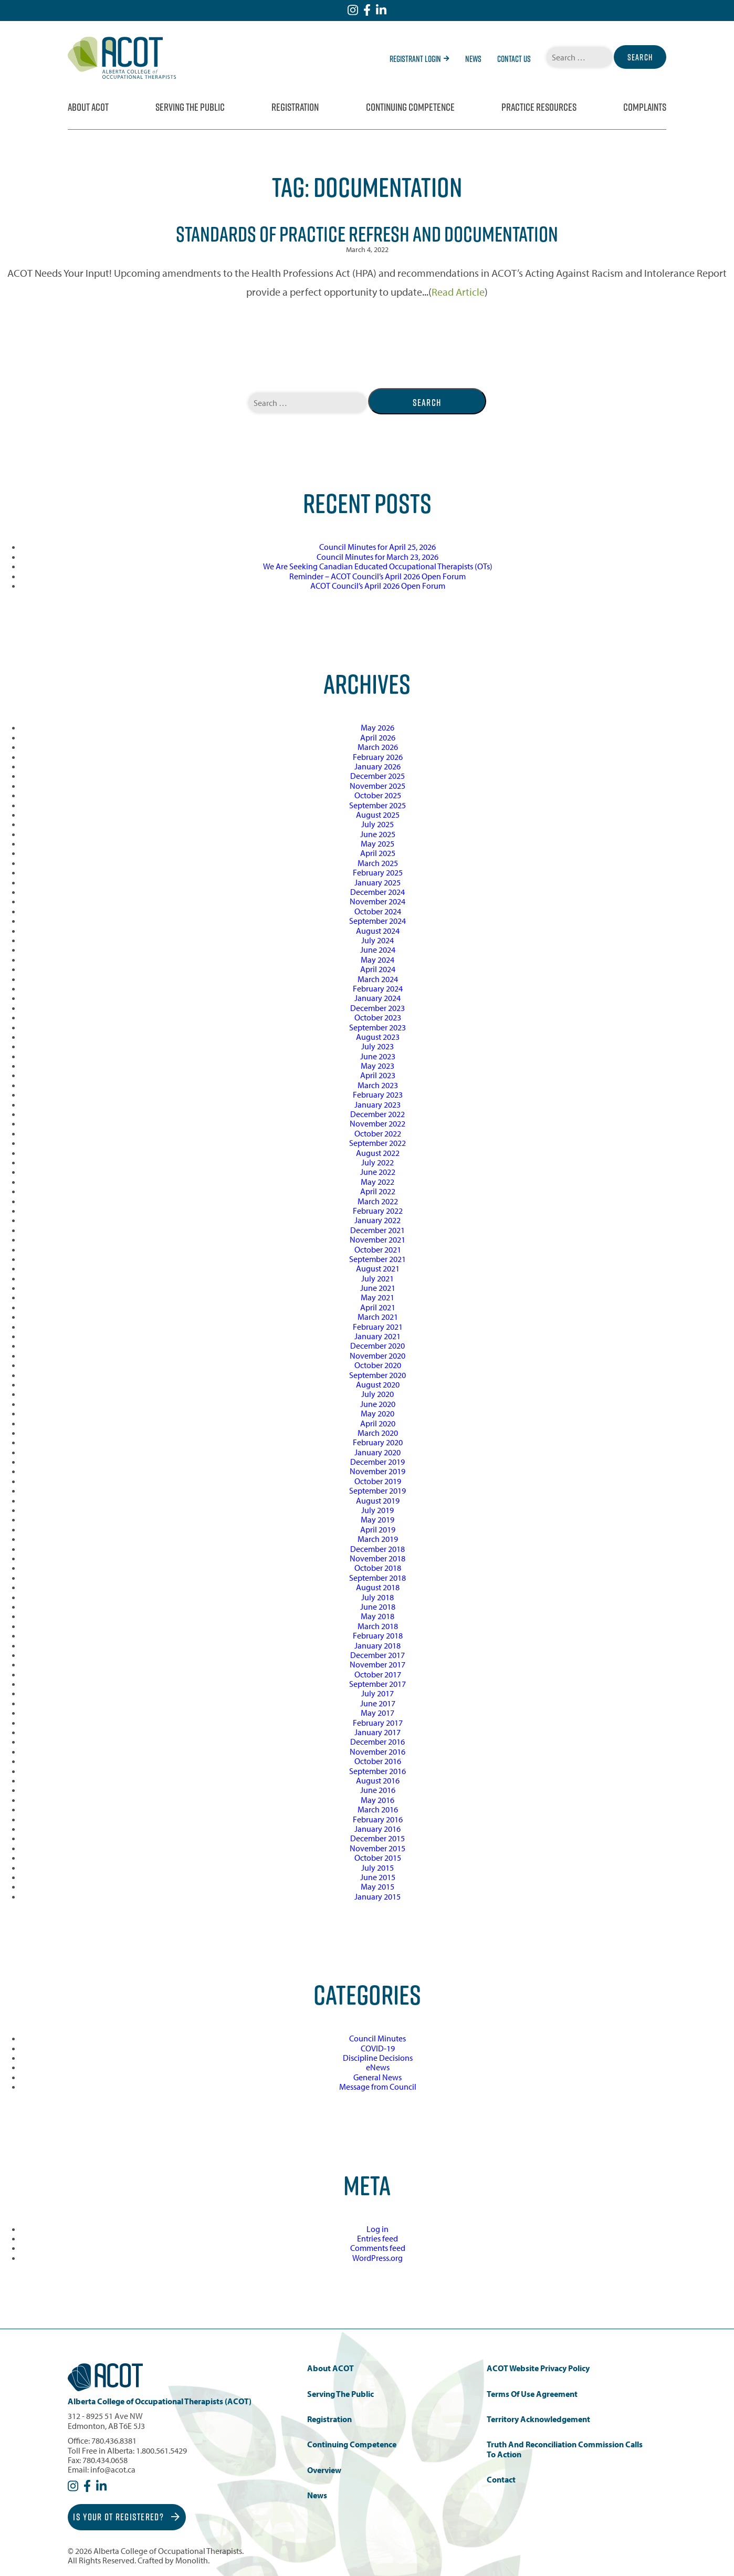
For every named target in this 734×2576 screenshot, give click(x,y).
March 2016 (378, 1809)
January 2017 (377, 1732)
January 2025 (377, 882)
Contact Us (514, 59)
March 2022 (378, 1201)
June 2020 (377, 1404)
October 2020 (377, 1365)
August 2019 (378, 1500)
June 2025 (377, 834)
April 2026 (377, 737)
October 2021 (377, 1249)
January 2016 (377, 1828)
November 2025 (377, 785)
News (473, 59)
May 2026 (377, 727)
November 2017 (377, 1664)
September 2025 (377, 805)
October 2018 (377, 1567)
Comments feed (377, 2248)
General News (377, 2077)
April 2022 (377, 1191)
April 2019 (377, 1529)
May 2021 (377, 1297)
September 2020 (377, 1375)
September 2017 (377, 1683)
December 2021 (377, 1230)
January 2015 (377, 1896)
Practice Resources (538, 107)
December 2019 (377, 1461)
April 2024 (377, 969)
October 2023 (377, 1017)
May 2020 (377, 1413)
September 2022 (377, 1143)
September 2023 (377, 1027)
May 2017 (377, 1712)
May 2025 (377, 843)
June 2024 (377, 949)
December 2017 (377, 1655)
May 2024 (377, 959)
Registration (295, 107)
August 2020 (378, 1384)
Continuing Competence (410, 107)
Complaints (644, 107)
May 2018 (377, 1616)
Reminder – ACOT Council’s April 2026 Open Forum (377, 576)
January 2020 (377, 1452)
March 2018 (378, 1626)
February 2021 (378, 1326)
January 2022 (377, 1220)
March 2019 (378, 1539)
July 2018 (377, 1597)
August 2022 (378, 1153)
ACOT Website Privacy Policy (538, 2368)
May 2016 (377, 1800)
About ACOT (88, 107)
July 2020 (377, 1394)
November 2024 (377, 901)
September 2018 (377, 1577)
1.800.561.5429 (161, 2450)
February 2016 (378, 1819)
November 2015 (377, 1848)
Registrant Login (419, 59)
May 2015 (377, 1886)
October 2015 (377, 1857)
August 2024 (378, 930)
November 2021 (377, 1239)
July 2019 (377, 1510)
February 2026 (378, 757)
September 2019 (377, 1490)
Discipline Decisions (378, 2057)
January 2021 (377, 1336)
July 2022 (377, 1162)
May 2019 (377, 1519)
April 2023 (377, 1075)
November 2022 (377, 1123)
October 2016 (377, 1761)
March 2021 (378, 1316)
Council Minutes (377, 2038)
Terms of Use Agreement (532, 2394)
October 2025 (377, 795)
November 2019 (377, 1471)
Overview (324, 2470)
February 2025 (378, 872)
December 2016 (377, 1741)
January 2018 (377, 1645)
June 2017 (377, 1703)
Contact (501, 2480)
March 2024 (378, 979)
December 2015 (377, 1838)
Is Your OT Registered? (126, 2516)
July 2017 (377, 1693)
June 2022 (377, 1171)
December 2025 (377, 775)
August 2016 (378, 1780)
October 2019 (377, 1481)
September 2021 (377, 1259)
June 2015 (377, 1877)
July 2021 (377, 1278)
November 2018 (377, 1558)
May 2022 (377, 1181)
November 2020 (377, 1355)
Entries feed (377, 2238)
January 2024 (377, 998)
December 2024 (377, 892)
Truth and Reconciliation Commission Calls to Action (565, 2449)
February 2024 (378, 988)
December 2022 (377, 1114)
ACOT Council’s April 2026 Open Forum (377, 585)
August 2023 (378, 1036)
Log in (377, 2229)
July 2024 (377, 940)
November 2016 (377, 1751)
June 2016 (377, 1790)
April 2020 (377, 1423)
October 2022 (377, 1133)
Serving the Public (190, 107)
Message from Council (377, 2086)
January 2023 (377, 1104)
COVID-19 (378, 2048)
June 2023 (377, 1056)
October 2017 (377, 1674)
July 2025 (377, 824)
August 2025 (378, 814)
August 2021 (378, 1268)
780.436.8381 (114, 2440)
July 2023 (377, 1046)
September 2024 (377, 920)
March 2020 (378, 1432)
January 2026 (377, 766)
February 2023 (378, 1094)
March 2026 (378, 747)
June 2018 (377, 1606)
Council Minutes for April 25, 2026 (377, 546)
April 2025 (377, 853)
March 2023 (378, 1085)
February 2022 (378, 1210)
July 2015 (377, 1867)
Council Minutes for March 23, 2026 (377, 556)
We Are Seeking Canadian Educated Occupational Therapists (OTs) (377, 566)
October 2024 (377, 911)
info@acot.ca (112, 2469)
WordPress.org (377, 2257)
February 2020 (378, 1442)
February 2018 (378, 1635)
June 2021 (377, 1287)
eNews (378, 2067)
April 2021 (377, 1307)
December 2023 (377, 1008)
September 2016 (377, 1771)
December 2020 (377, 1345)
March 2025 (378, 863)
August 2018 (378, 1587)
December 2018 (377, 1548)
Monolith (191, 2560)
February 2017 (378, 1722)
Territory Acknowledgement (538, 2419)
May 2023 (377, 1065)
